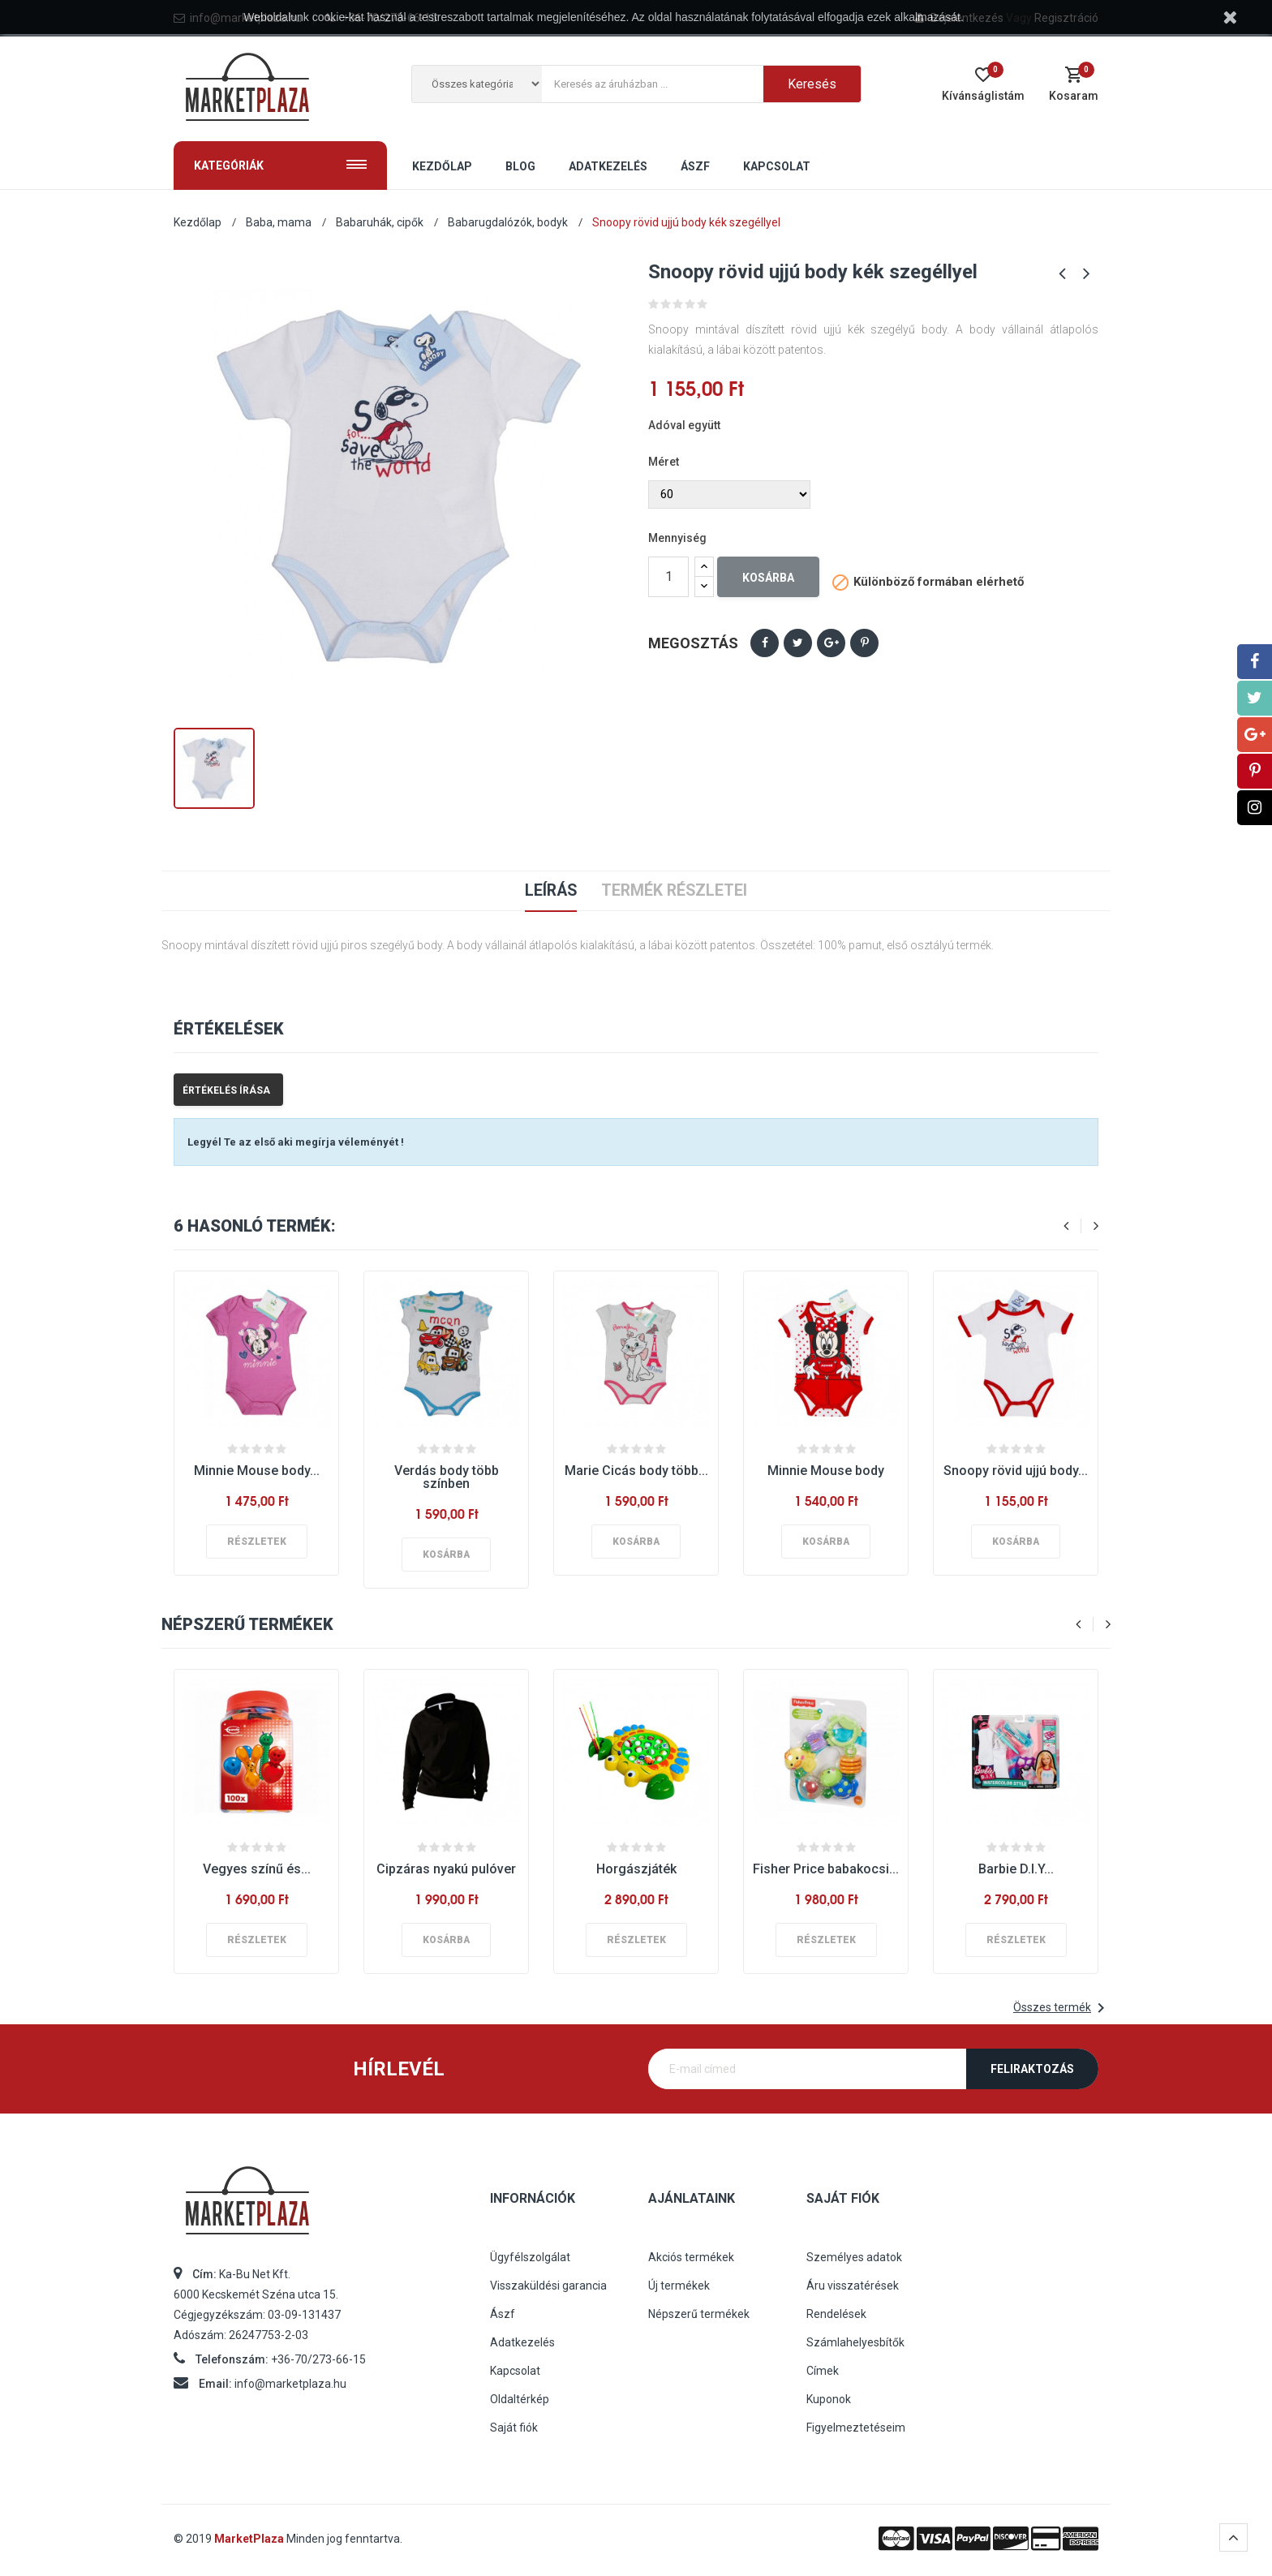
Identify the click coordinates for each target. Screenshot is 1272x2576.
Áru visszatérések (852, 2285)
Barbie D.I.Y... (1016, 1869)
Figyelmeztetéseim (855, 2427)
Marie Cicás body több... (636, 1470)
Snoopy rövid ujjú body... (1015, 1470)
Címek (822, 2370)
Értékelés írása (226, 1090)
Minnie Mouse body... (257, 1470)
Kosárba (768, 577)
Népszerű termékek (699, 2313)
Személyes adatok (854, 2257)
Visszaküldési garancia (548, 2285)
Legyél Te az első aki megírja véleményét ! (295, 1142)
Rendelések (836, 2313)
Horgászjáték (636, 1869)
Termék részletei (675, 891)
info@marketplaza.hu (290, 2383)
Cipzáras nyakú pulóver (446, 1869)
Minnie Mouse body (825, 1470)
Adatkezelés (522, 2342)
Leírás (549, 891)
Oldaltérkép (519, 2399)
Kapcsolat (515, 2370)
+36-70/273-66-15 (318, 2359)
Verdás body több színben (446, 1477)
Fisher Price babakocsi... (826, 1869)
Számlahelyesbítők (855, 2342)
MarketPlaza (250, 2538)
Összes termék (1062, 2008)
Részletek (256, 1541)
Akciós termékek (691, 2257)
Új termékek (679, 2285)
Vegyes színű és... (257, 1869)
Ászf (502, 2313)
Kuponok (828, 2399)
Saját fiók (514, 2427)
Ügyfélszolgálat (530, 2257)
